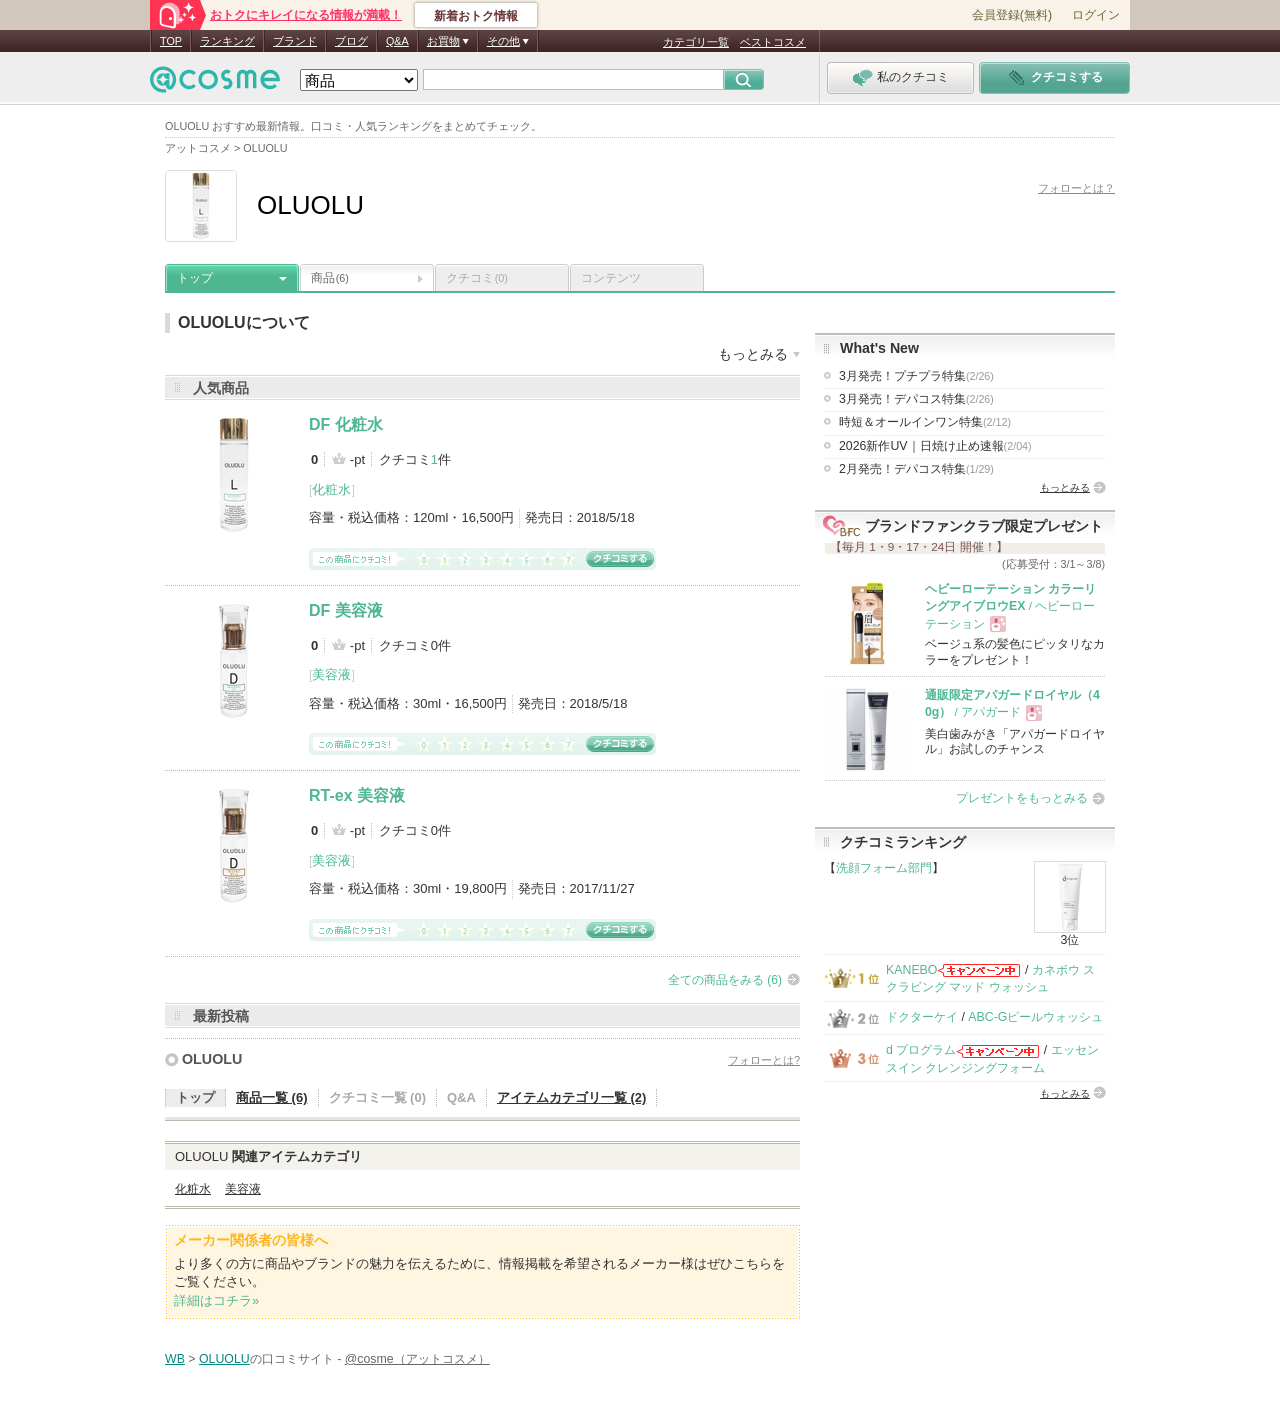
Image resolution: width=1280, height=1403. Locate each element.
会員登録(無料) (1012, 15)
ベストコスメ (773, 42)
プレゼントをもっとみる (1022, 798)
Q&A (397, 41)
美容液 (331, 674)
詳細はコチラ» (216, 1300)
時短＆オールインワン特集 (925, 422)
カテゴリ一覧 (696, 42)
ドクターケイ (922, 1017)
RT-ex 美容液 (357, 795)
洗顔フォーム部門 (884, 868)
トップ (195, 278)
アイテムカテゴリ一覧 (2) (572, 1097)
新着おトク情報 (476, 16)
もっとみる (1065, 487)
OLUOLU (212, 1059)
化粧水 (331, 489)
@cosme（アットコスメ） (417, 1359)
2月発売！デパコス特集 (916, 469)
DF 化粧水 (346, 424)
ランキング (227, 41)
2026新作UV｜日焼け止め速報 (935, 446)
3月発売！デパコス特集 (916, 399)
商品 (330, 278)
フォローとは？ (1076, 188)
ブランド (295, 41)
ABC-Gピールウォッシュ (1035, 1017)
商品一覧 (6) (272, 1097)
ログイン (1096, 15)
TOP (171, 41)
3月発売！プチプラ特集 (916, 376)
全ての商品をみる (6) (725, 980)
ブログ (351, 41)
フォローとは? (764, 1060)
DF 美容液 (346, 610)
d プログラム (921, 1050)
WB (175, 1359)
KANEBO (911, 970)
